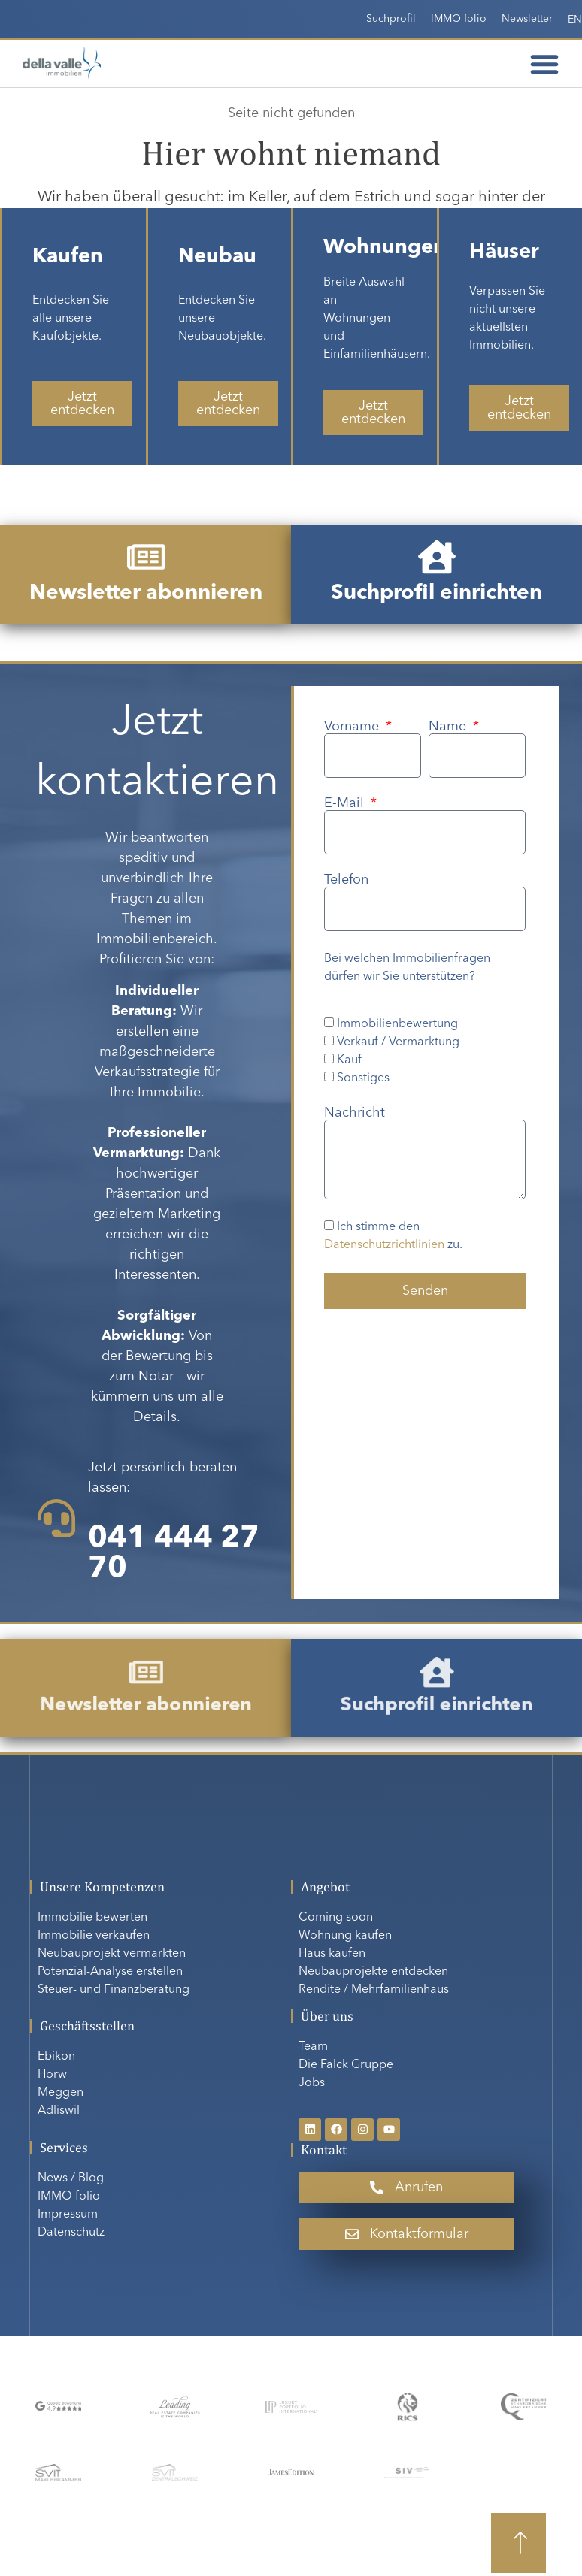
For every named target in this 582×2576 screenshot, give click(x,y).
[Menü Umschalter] (544, 64)
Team (313, 2047)
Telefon (346, 880)
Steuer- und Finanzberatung (113, 1990)
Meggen (60, 2093)
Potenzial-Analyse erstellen (110, 1972)
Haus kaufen (332, 1954)
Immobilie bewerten (92, 1918)
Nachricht (354, 1113)
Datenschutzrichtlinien (384, 1245)
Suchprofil (391, 19)
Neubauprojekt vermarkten (112, 1954)
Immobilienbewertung (397, 1024)
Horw (52, 2075)
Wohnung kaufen (345, 1936)
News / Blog (71, 2178)
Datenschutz (71, 2233)
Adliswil (59, 2111)
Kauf (349, 1060)
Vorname (353, 726)
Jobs (312, 2083)
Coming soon (336, 1918)
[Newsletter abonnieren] (146, 557)
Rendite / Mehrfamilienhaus (374, 1990)
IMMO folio (459, 19)
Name (449, 726)
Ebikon (56, 2057)
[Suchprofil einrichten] (437, 557)
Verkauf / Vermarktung (398, 1042)
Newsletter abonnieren (145, 593)
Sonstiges (363, 1078)
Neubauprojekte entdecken (373, 1972)
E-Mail (346, 803)
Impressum (68, 2215)
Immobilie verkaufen (94, 1936)
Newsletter (527, 19)
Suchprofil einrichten (436, 593)
